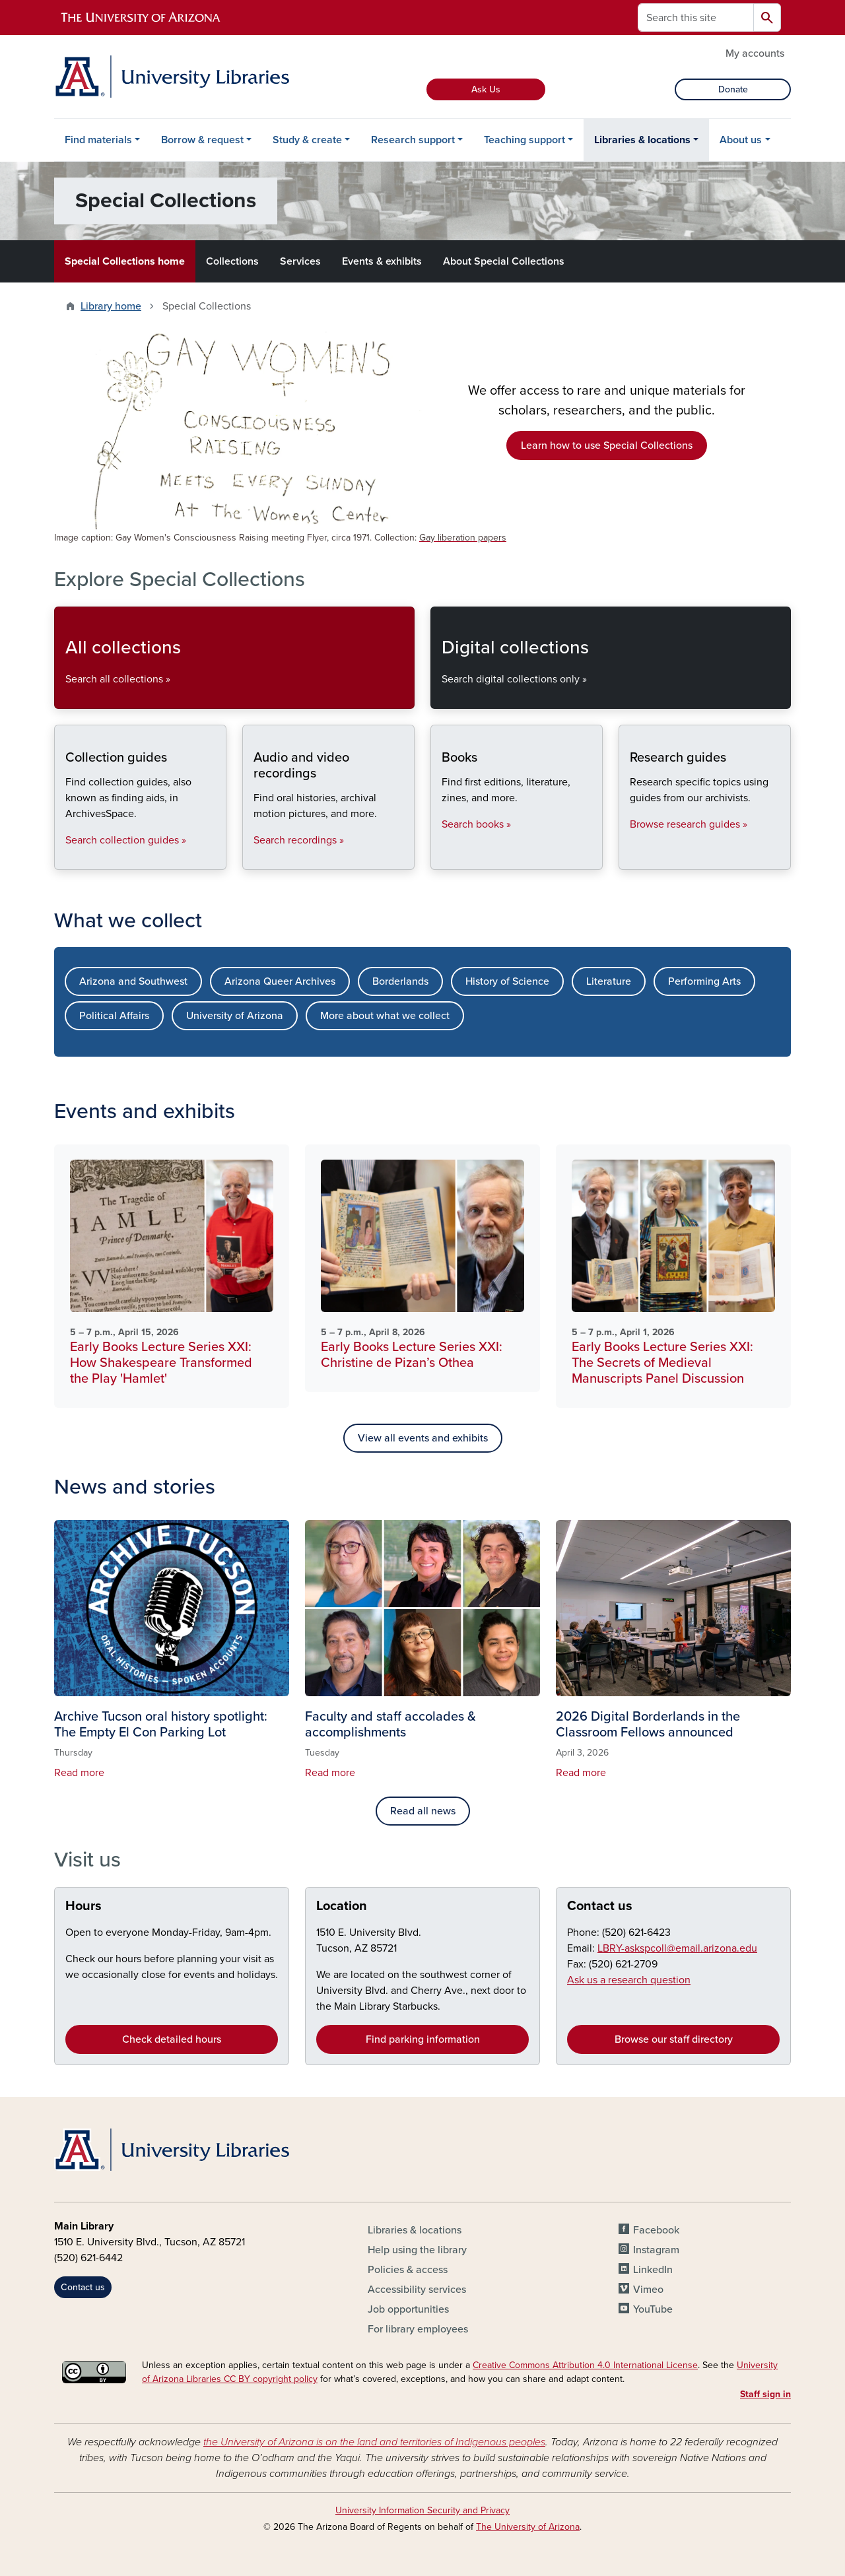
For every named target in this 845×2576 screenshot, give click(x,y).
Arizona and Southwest (133, 981)
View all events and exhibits (423, 1438)
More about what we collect (385, 1015)
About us (741, 140)
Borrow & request (202, 140)
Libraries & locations (642, 140)
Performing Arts (704, 981)
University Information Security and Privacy (422, 2510)
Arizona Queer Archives (279, 981)
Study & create (307, 140)
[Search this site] (696, 17)
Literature (608, 981)
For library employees (418, 2329)
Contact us (599, 1906)
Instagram (656, 2250)
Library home (111, 306)
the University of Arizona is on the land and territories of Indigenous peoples (374, 2442)
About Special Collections (503, 261)
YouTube (653, 2309)
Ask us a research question (629, 1980)
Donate (733, 89)
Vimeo (648, 2289)
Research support (413, 140)
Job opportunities (408, 2309)
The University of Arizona (528, 2526)
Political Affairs (114, 1015)
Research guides (629, 858)
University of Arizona (234, 1015)
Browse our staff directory (674, 2039)
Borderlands (400, 981)
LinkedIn (653, 2269)
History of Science (507, 981)
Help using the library (417, 2250)
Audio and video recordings (253, 858)
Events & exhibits (382, 261)
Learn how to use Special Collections (607, 445)
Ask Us (485, 89)
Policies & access (408, 2269)
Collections (232, 261)
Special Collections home (125, 261)
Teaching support (524, 140)
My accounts (755, 53)
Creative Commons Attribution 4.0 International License (585, 2365)
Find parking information (423, 2039)
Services (300, 261)
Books (441, 858)
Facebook (656, 2230)
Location (341, 1906)
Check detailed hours (171, 2039)
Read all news (423, 1811)
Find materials (98, 140)
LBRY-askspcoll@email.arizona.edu (677, 1948)
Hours (83, 1906)
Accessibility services (417, 2289)
